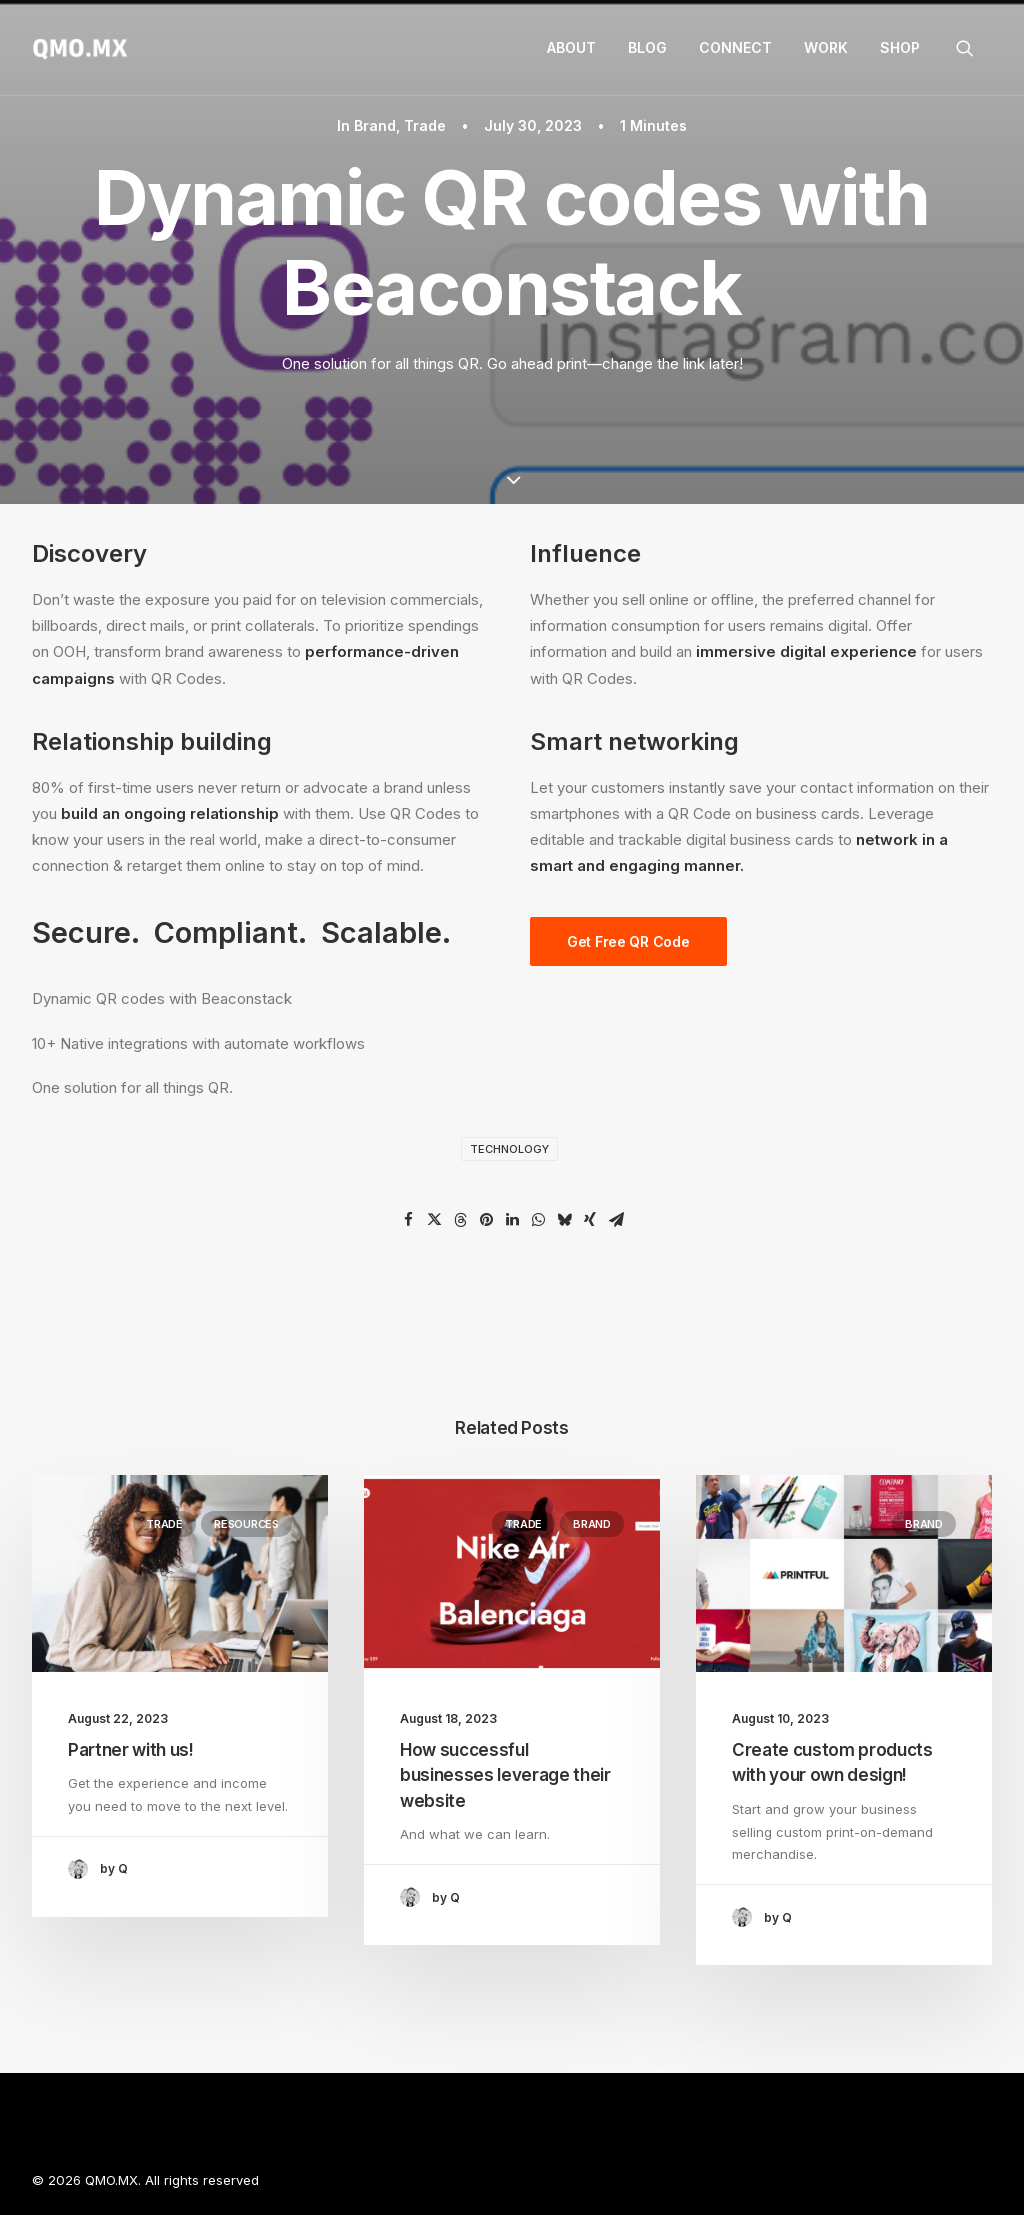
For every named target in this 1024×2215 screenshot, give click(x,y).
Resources (246, 1524)
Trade (425, 125)
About (571, 47)
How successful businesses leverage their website (505, 1775)
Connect (735, 47)
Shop (900, 47)
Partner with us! (131, 1750)
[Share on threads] (460, 1220)
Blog (647, 47)
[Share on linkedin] (512, 1220)
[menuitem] (571, 48)
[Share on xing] (590, 1220)
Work (826, 47)
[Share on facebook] (408, 1220)
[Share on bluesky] (564, 1220)
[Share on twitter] (434, 1220)
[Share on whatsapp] (538, 1220)
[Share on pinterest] (486, 1220)
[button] (974, 48)
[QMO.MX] (80, 48)
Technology (509, 1149)
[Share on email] (616, 1220)
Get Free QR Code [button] (628, 941)
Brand (375, 125)
